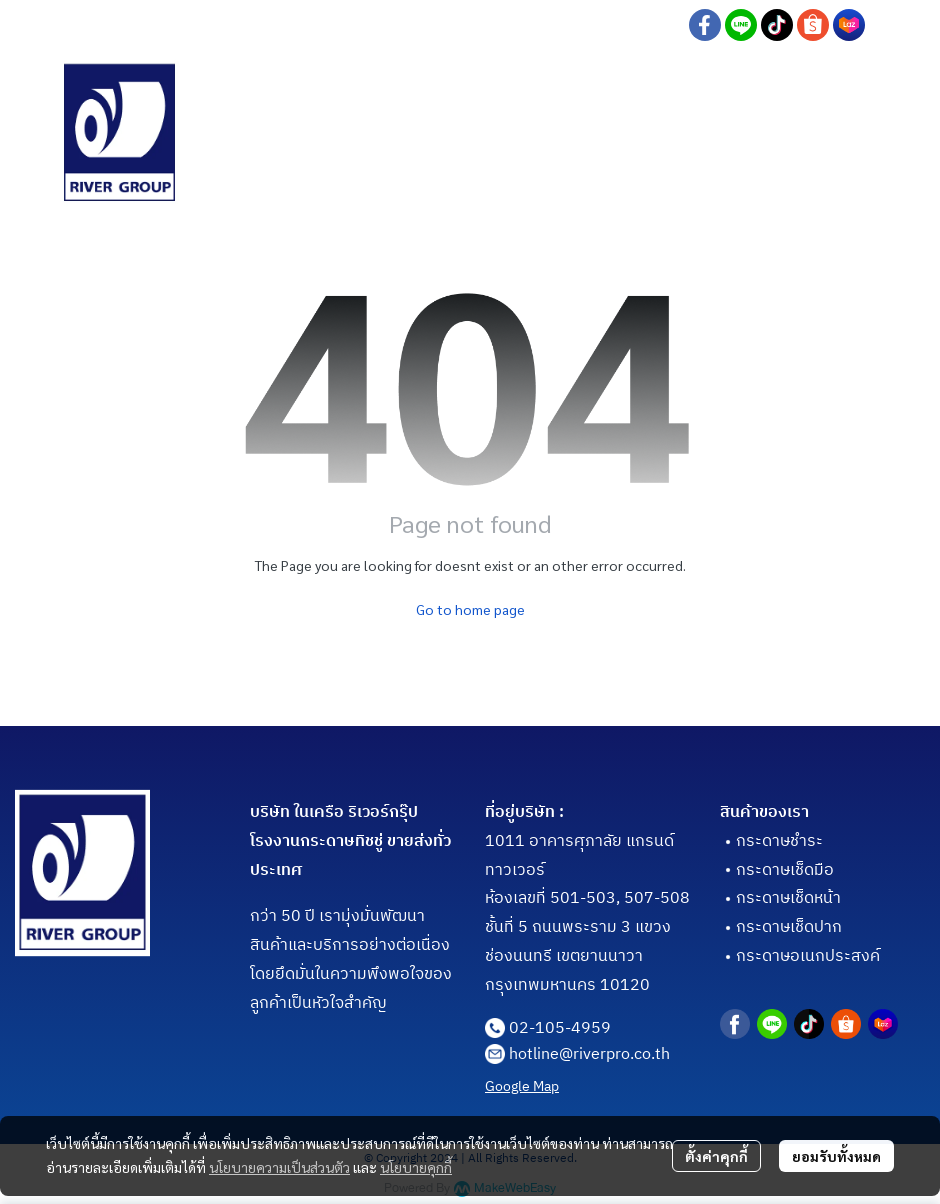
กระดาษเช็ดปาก (789, 927)
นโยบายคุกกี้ (416, 1167)
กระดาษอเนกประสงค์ (808, 956)
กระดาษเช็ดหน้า (788, 898)
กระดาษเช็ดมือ (785, 870)
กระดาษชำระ (779, 841)
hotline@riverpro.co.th (589, 1054)
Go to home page (470, 609)
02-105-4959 (560, 1028)
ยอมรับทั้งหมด (836, 1156)
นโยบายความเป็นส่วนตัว (279, 1167)
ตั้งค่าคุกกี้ (716, 1156)
